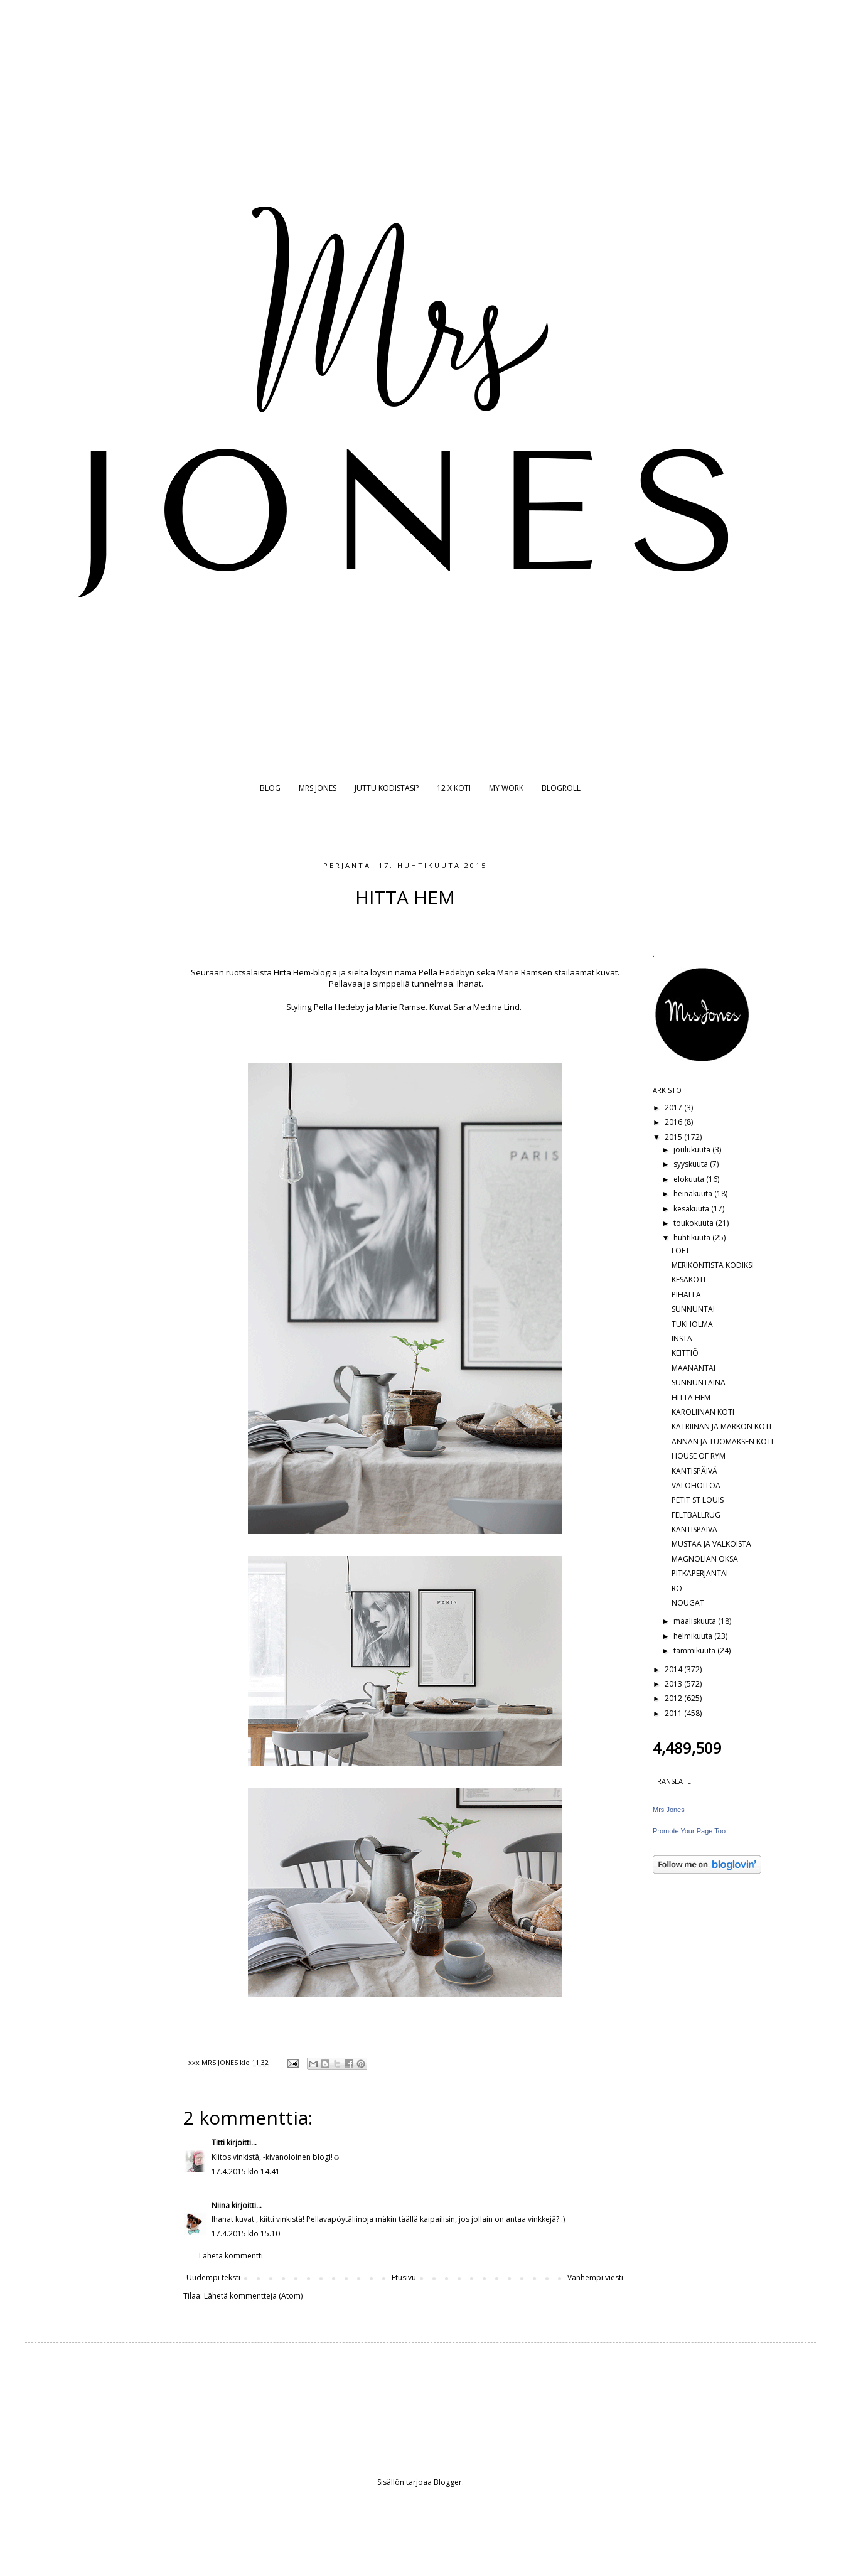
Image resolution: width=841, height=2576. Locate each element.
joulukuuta (692, 1149)
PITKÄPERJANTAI (700, 1573)
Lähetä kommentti (231, 2255)
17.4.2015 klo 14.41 (246, 2171)
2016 (674, 1122)
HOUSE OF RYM (699, 1456)
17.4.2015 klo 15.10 (246, 2233)
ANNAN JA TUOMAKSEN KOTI (722, 1441)
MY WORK (506, 788)
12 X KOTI (454, 788)
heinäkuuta (693, 1193)
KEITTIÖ (685, 1353)
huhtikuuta (692, 1237)
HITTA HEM (691, 1397)
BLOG (270, 788)
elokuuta (689, 1179)
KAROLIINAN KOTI (703, 1412)
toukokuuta (694, 1223)
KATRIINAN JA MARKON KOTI (721, 1426)
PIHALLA (686, 1294)
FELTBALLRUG (696, 1515)
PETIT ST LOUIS (698, 1500)
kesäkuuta (692, 1208)
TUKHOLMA (692, 1324)
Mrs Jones (669, 1809)
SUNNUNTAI (693, 1309)
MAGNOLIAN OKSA (705, 1559)
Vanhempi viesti (595, 2277)
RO (677, 1588)
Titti (218, 2142)
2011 (674, 1713)
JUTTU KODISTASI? (387, 788)
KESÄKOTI (688, 1279)
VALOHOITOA (696, 1485)
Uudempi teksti (213, 2277)
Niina (221, 2205)
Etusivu (404, 2277)
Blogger (448, 2482)
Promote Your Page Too (689, 1831)
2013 (674, 1683)
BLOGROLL (561, 788)
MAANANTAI (693, 1368)
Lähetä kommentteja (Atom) (253, 2295)
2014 (674, 1669)
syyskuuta (691, 1164)
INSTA (682, 1338)
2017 (674, 1107)
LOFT (681, 1250)
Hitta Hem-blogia (305, 972)
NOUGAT (688, 1602)
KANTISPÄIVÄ (694, 1471)
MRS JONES (317, 788)
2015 (674, 1137)
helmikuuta (693, 1636)
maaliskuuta (695, 1621)
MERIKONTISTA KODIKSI (713, 1265)
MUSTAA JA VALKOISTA (711, 1543)
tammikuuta (695, 1650)
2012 (674, 1698)
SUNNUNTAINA (699, 1382)
